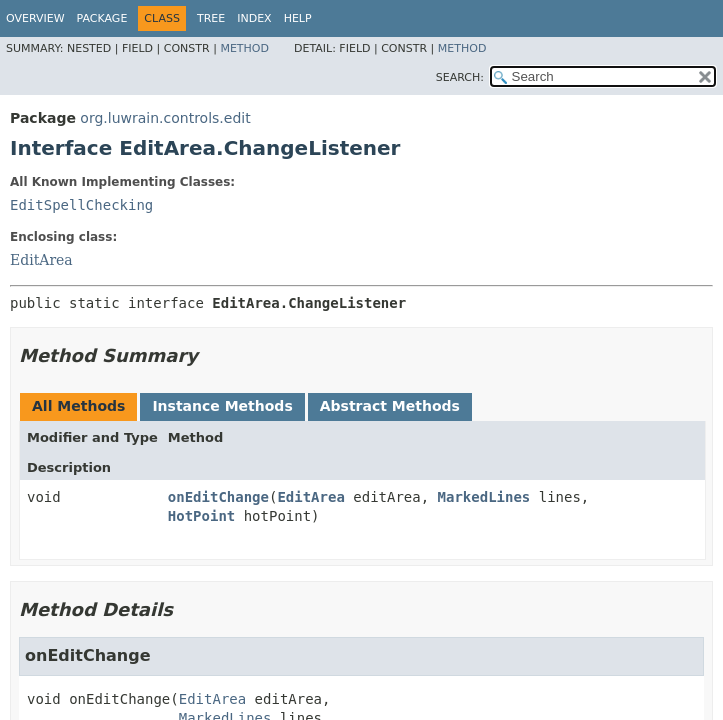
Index (254, 18)
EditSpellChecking (81, 205)
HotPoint (201, 516)
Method (244, 48)
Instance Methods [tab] (222, 406)
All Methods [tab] (78, 406)
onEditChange (218, 497)
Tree (211, 18)
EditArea (41, 260)
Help (298, 18)
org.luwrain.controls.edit (165, 118)
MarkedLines (484, 497)
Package (102, 18)
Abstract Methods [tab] (390, 406)
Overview (35, 18)
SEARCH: (460, 77)
